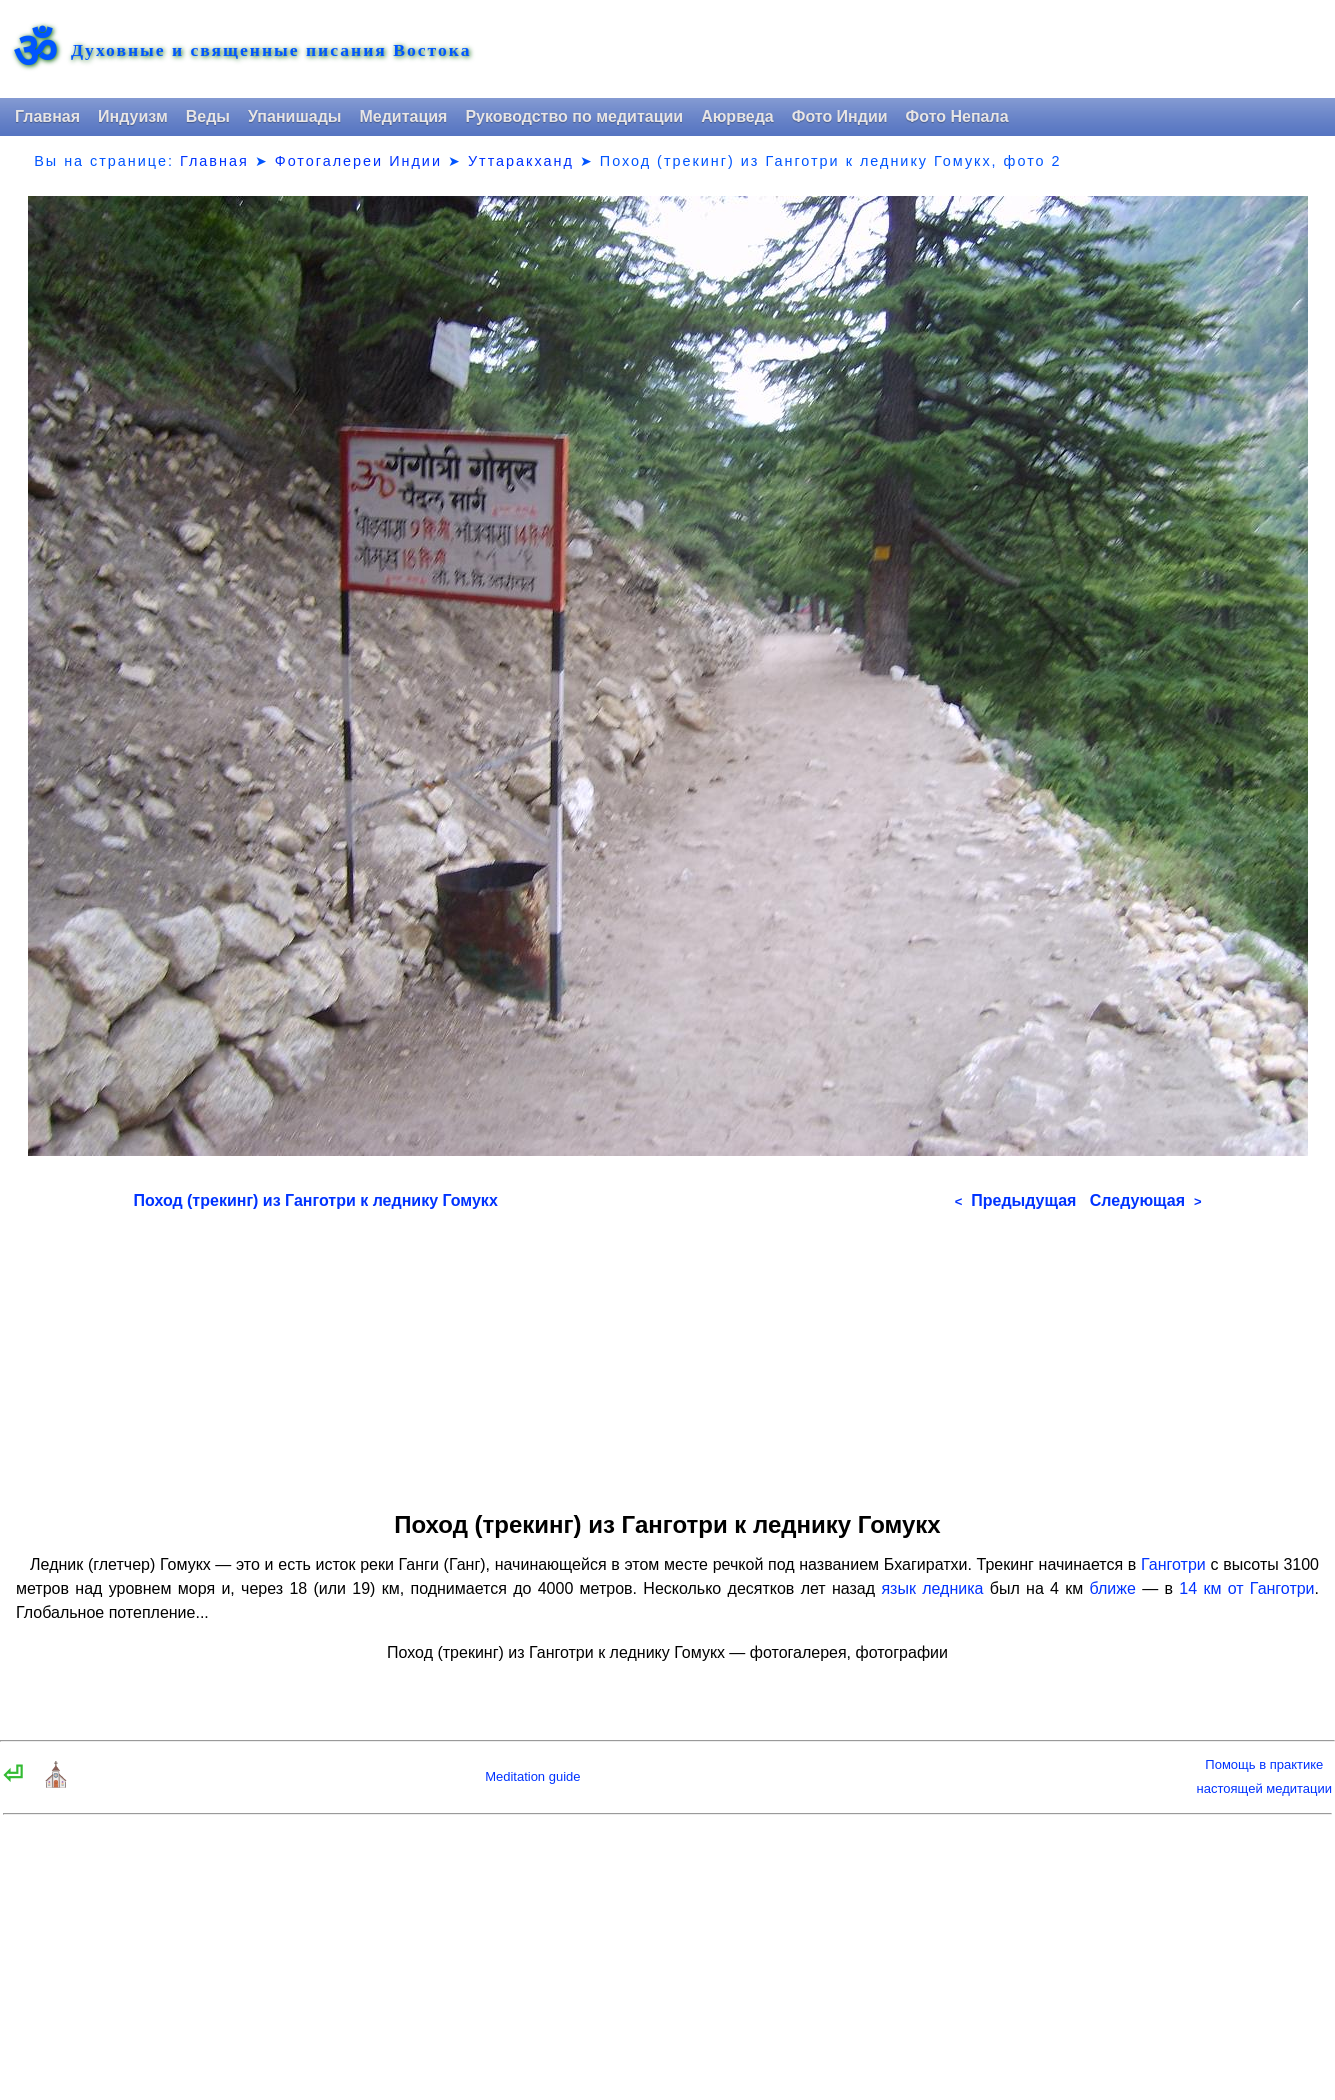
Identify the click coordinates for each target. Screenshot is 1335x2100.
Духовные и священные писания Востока (271, 51)
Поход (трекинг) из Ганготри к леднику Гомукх (316, 1200)
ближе (1113, 1588)
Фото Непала (957, 116)
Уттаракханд (521, 161)
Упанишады (294, 116)
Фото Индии (840, 116)
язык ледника (932, 1588)
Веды (208, 116)
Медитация (403, 116)
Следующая (1146, 1200)
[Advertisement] (668, 1354)
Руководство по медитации (574, 116)
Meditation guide (532, 1776)
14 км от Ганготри (1246, 1588)
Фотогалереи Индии (358, 161)
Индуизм (133, 116)
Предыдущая (1016, 1200)
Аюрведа (737, 116)
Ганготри (1173, 1564)
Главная (47, 116)
